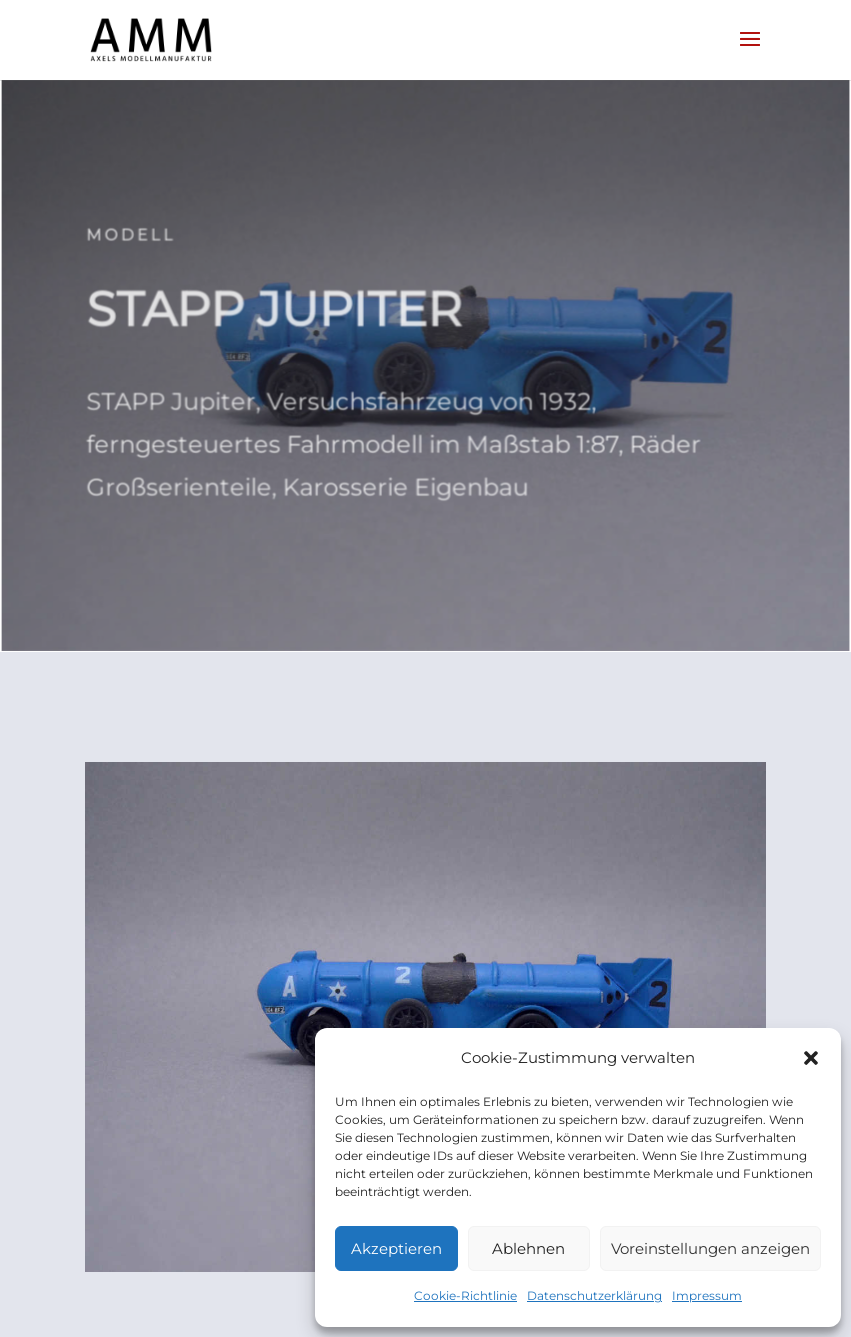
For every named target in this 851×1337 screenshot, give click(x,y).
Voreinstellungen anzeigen (710, 1248)
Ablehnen (528, 1248)
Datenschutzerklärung (594, 1295)
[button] (811, 1058)
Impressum (707, 1295)
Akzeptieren (396, 1248)
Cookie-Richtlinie (465, 1295)
